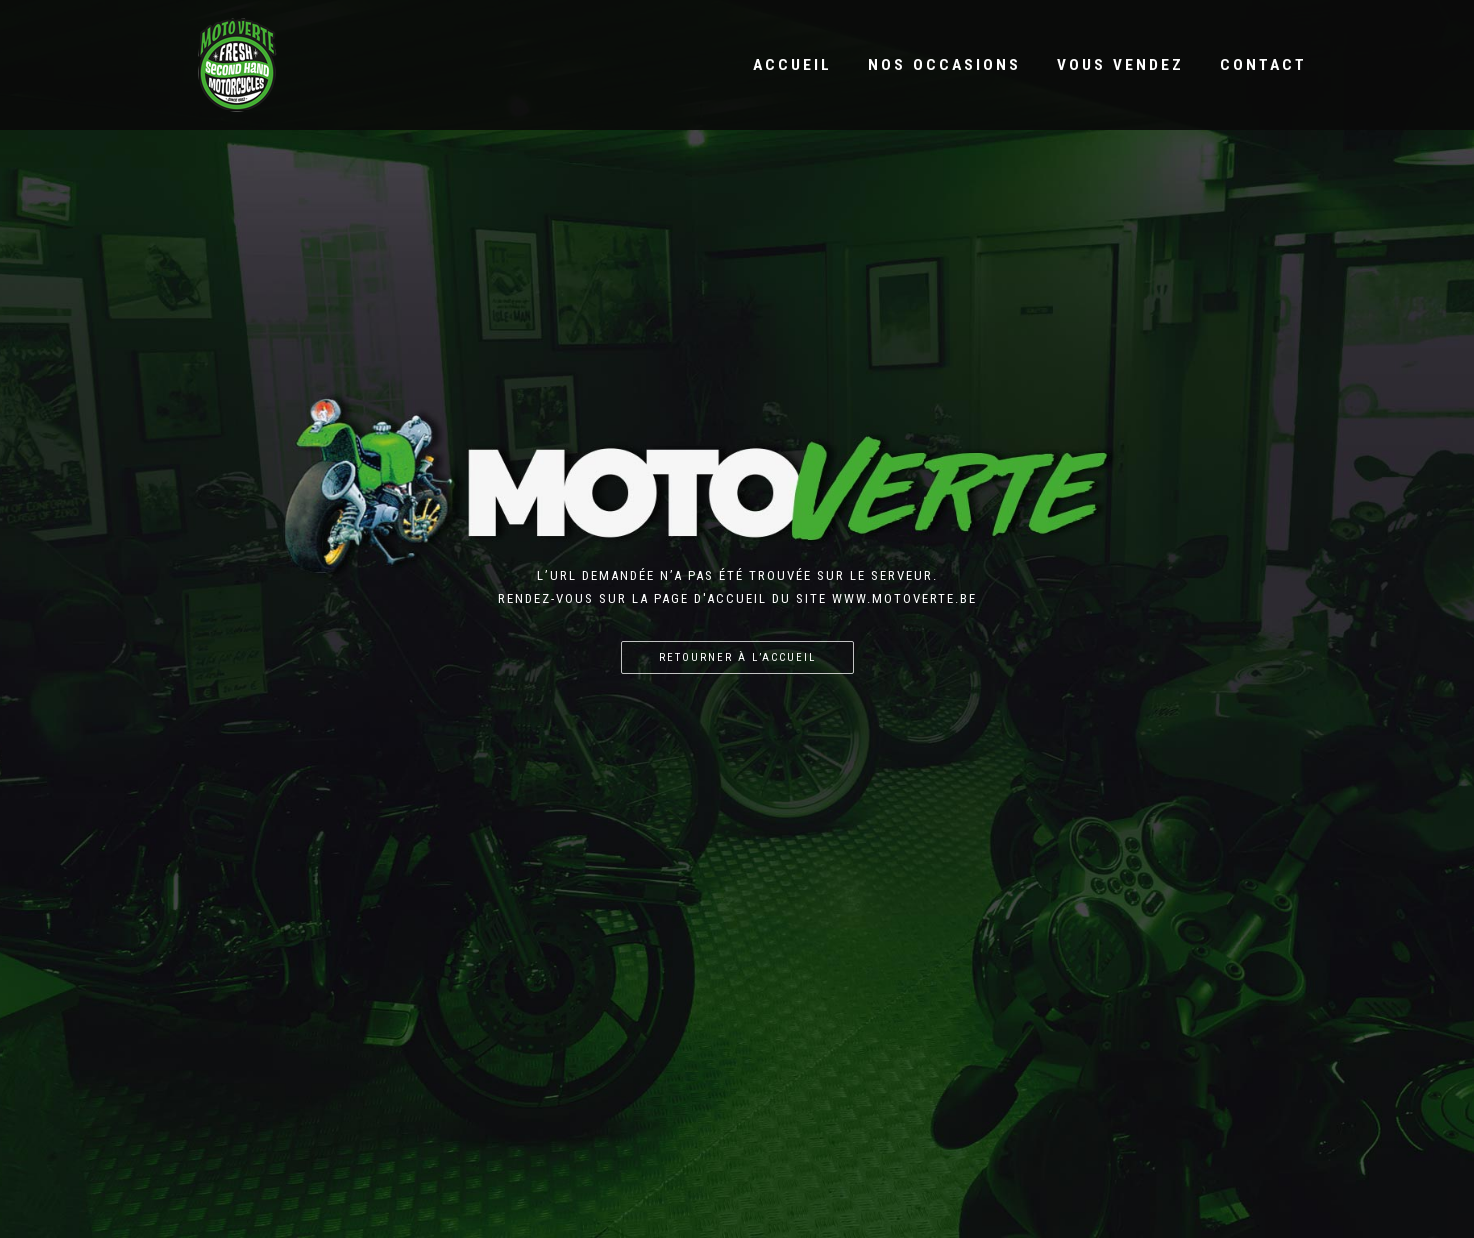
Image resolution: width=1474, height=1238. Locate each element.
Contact (1263, 65)
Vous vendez (1120, 65)
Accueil (792, 65)
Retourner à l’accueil (737, 657)
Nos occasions (944, 65)
